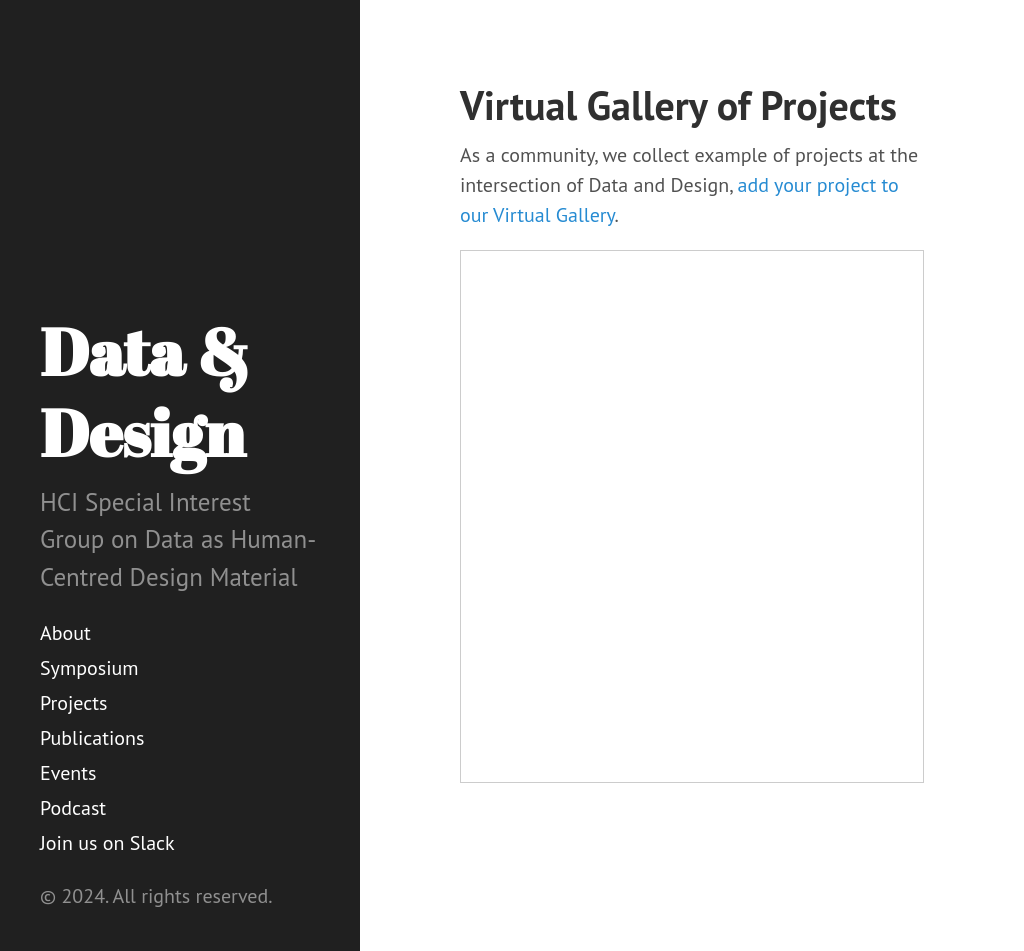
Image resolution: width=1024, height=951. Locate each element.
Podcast (73, 808)
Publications (92, 738)
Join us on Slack (107, 843)
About (65, 633)
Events (68, 773)
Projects (74, 703)
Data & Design (145, 391)
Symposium (89, 668)
